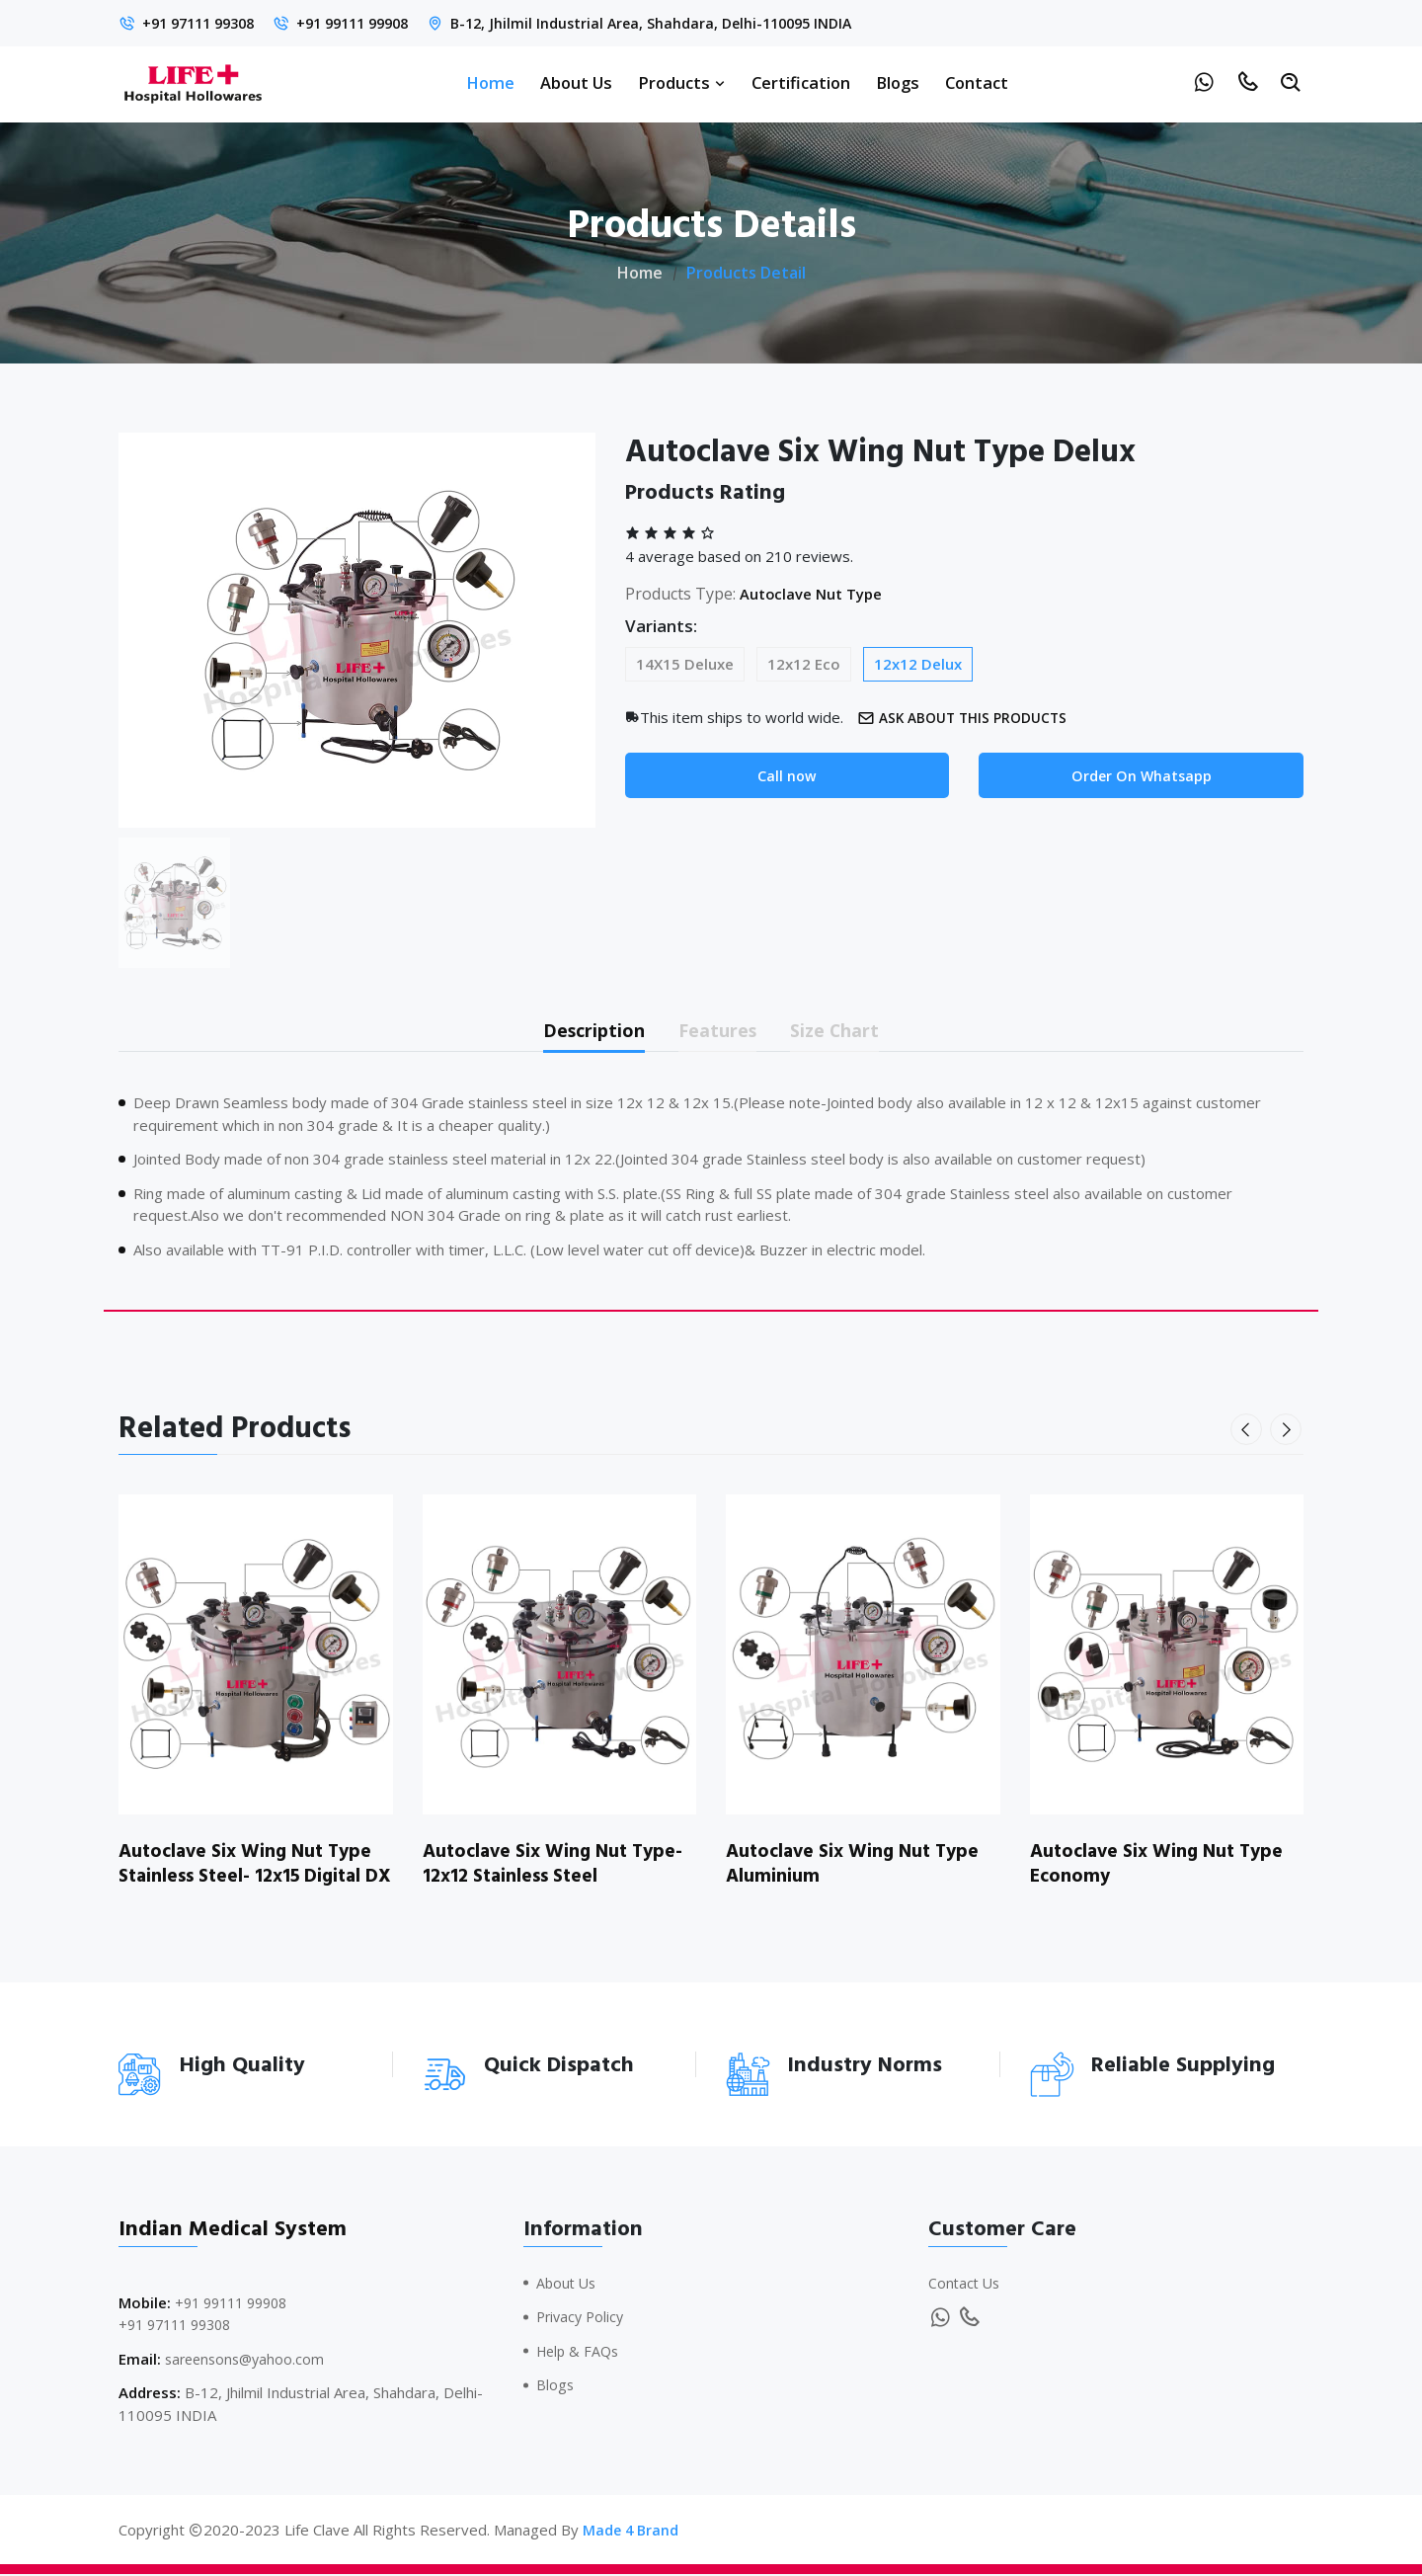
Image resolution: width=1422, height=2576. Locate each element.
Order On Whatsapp (1141, 776)
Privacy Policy (582, 2318)
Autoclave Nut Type (817, 593)
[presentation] (1248, 1433)
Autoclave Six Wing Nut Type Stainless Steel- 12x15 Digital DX (250, 1878)
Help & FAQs (580, 2352)
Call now (786, 776)
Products (682, 82)
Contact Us (965, 2284)
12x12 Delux (918, 664)
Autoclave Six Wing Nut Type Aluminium (857, 1866)
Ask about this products (968, 717)
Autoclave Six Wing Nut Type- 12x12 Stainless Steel (558, 1866)
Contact (976, 82)
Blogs (897, 82)
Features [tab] (719, 1031)
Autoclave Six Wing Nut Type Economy (1162, 1866)
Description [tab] (581, 1031)
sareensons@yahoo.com (248, 2360)
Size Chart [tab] (850, 1031)
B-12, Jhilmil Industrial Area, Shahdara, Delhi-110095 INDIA (682, 23)
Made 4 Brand (632, 2531)
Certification (800, 82)
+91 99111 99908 (370, 23)
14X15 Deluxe (685, 664)
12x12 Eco (803, 664)
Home (490, 82)
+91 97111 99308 (204, 23)
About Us (576, 82)
